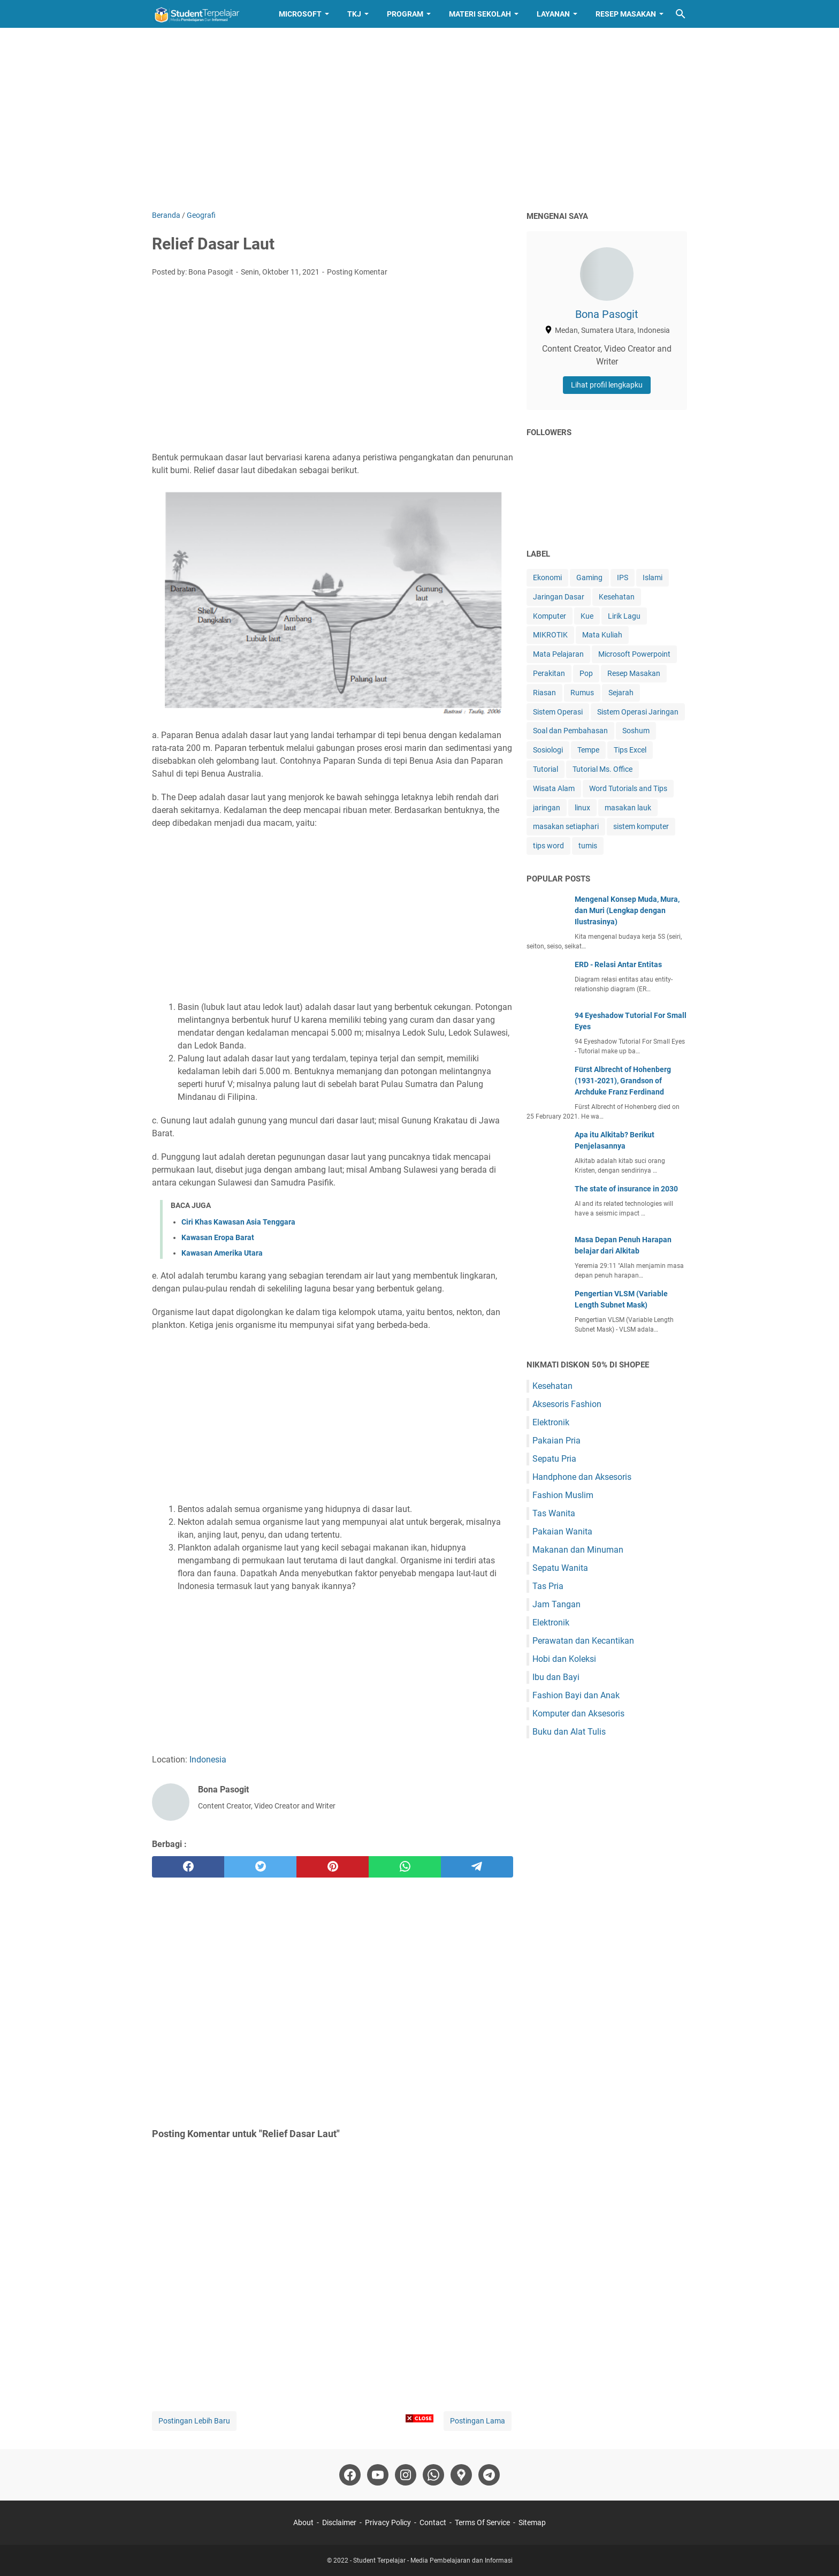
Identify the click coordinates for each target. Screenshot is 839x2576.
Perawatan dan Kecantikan (583, 1641)
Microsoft (300, 14)
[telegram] (477, 1867)
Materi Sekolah (480, 14)
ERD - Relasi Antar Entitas (618, 964)
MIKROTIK (550, 634)
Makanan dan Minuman (577, 1550)
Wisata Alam (554, 788)
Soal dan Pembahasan (570, 730)
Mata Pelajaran (558, 654)
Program (405, 14)
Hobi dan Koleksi (564, 1659)
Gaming (589, 577)
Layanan (553, 14)
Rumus (582, 692)
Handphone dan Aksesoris (581, 1477)
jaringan (546, 807)
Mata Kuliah (602, 634)
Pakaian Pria (556, 1440)
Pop (586, 673)
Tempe (588, 750)
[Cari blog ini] (680, 13)
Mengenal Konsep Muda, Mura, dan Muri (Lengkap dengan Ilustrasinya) (627, 910)
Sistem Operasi (558, 712)
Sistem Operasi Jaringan (637, 712)
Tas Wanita (553, 1513)
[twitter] (260, 1867)
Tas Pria (547, 1586)
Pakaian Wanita (562, 1531)
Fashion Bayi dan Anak (576, 1695)
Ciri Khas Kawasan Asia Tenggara (238, 1222)
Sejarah (621, 692)
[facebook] (188, 1867)
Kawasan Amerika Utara (222, 1253)
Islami (652, 577)
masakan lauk (628, 807)
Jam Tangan (556, 1604)
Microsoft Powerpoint (634, 654)
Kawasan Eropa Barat (217, 1237)
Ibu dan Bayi (555, 1677)
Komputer (549, 616)
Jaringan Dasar (558, 596)
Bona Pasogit (606, 314)
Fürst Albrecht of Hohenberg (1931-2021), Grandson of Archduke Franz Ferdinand (623, 1080)
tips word (548, 845)
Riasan (544, 692)
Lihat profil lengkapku (607, 385)
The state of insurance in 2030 (626, 1188)
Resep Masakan (626, 14)
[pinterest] (332, 1867)
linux (582, 807)
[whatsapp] (405, 1867)
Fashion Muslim (562, 1495)
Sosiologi (548, 750)
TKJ (354, 14)
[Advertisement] (419, 119)
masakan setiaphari (566, 826)
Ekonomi (547, 577)
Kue (587, 616)
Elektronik (550, 1422)
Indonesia (207, 1759)
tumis (587, 845)
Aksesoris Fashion (566, 1404)
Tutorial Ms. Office (602, 769)
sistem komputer (641, 826)
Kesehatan (617, 596)
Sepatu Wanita (560, 1568)
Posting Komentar (357, 272)
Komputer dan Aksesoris (578, 1713)
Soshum (636, 730)
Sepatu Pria (554, 1459)
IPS (622, 577)
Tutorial (545, 769)
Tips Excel (630, 750)
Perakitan (549, 673)
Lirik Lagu (624, 616)
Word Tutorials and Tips (628, 788)
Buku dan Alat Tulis (569, 1732)
